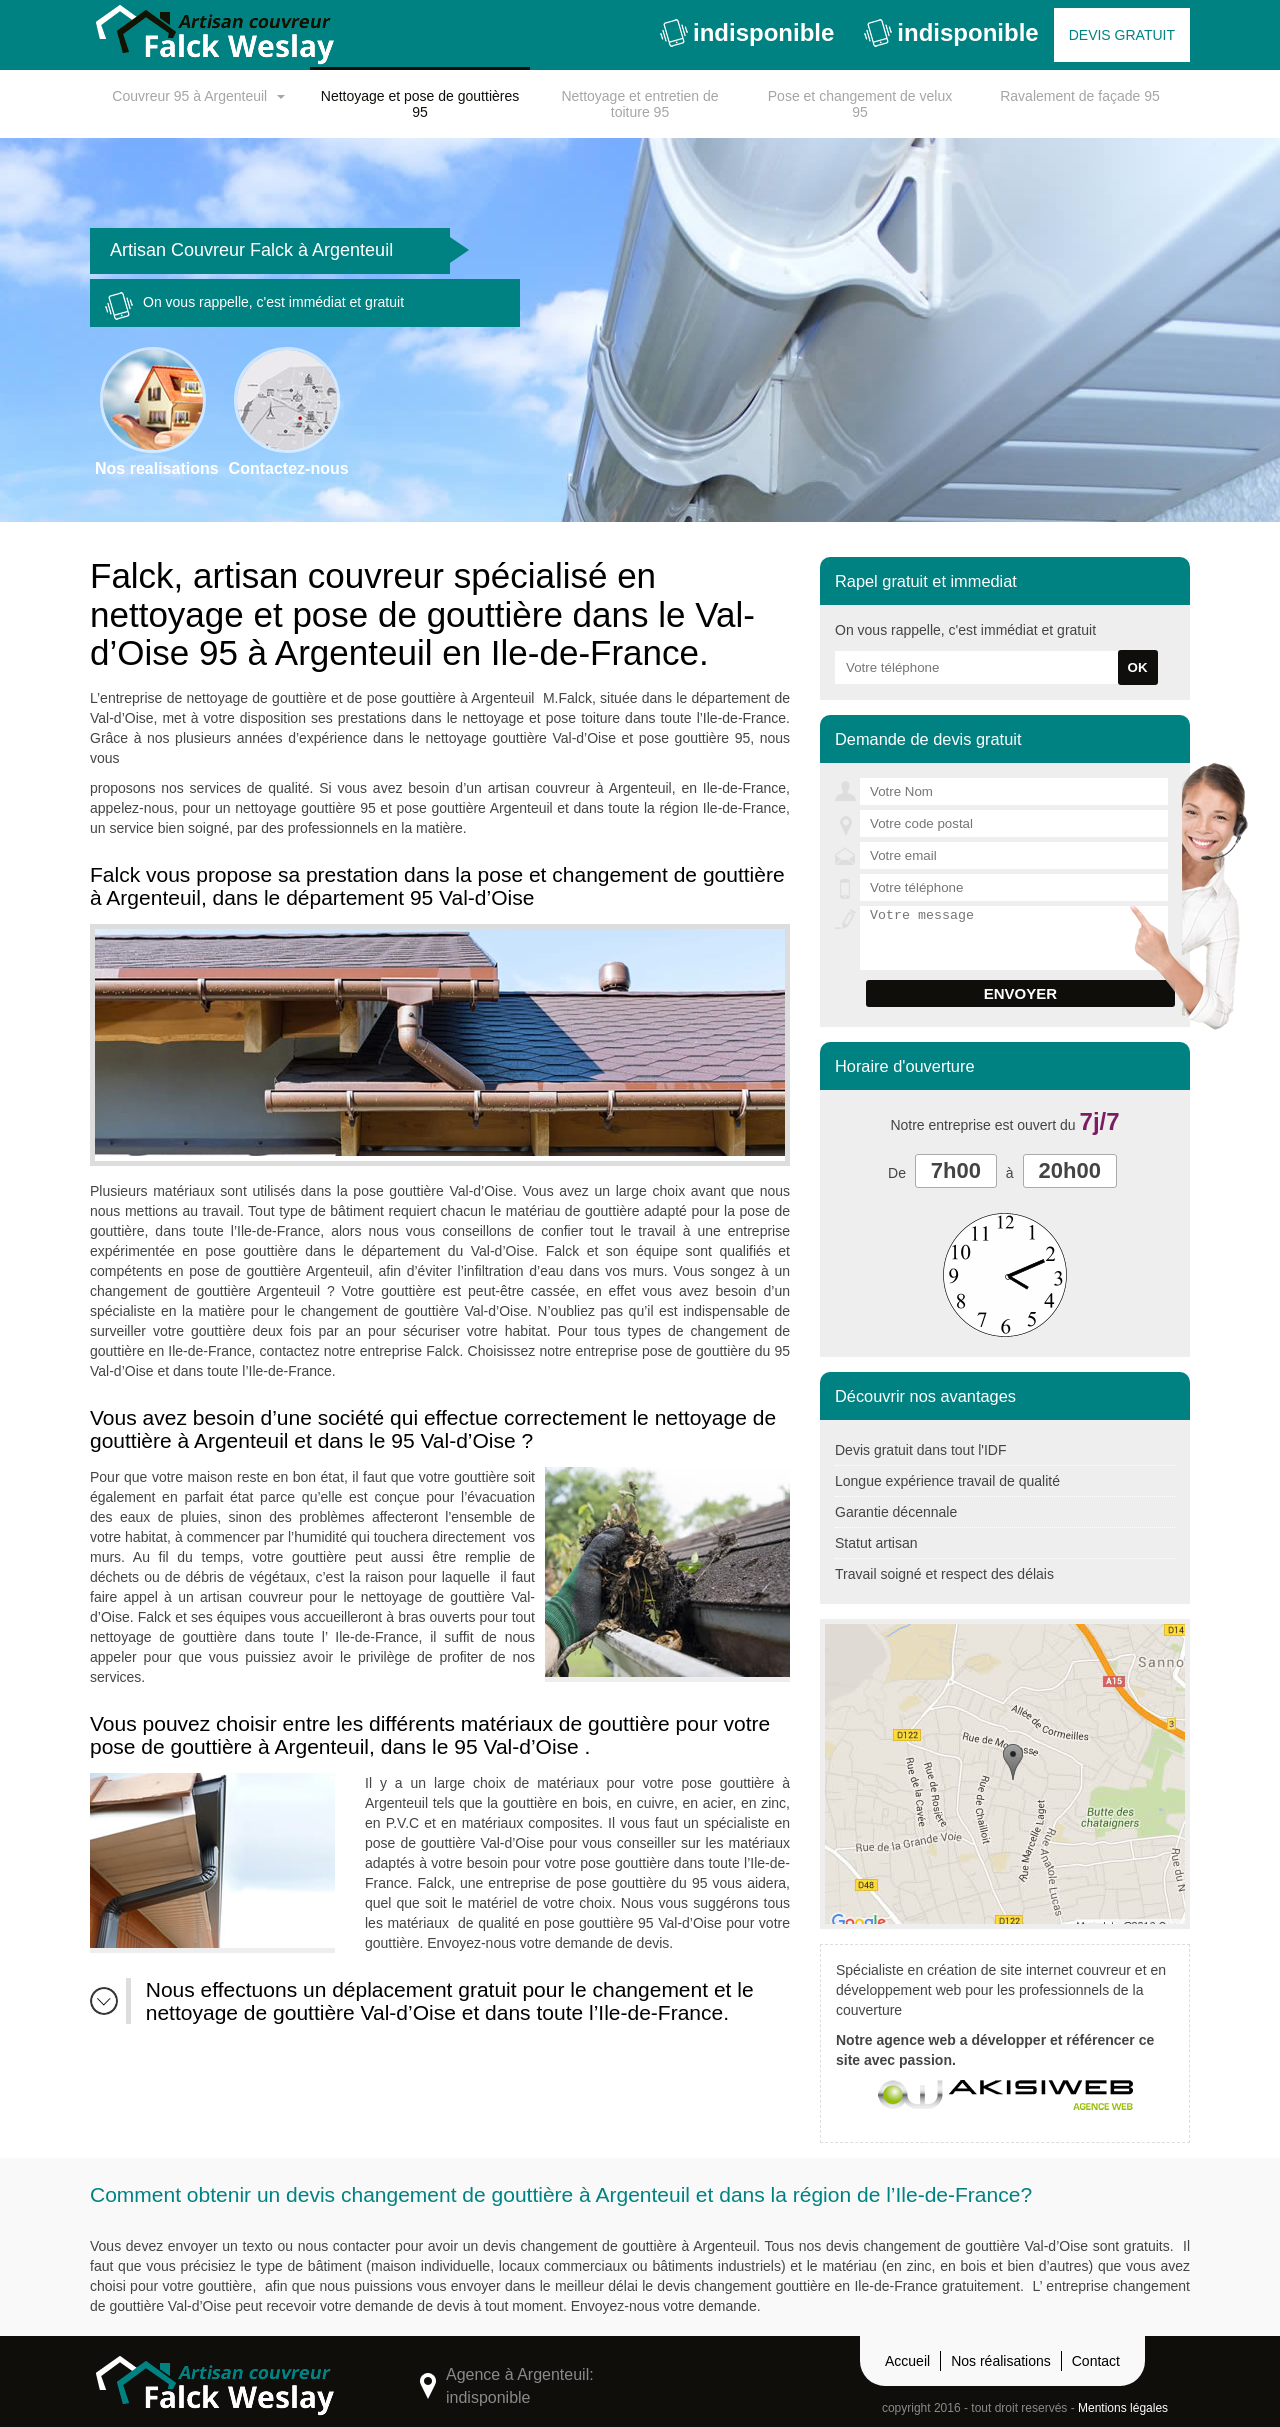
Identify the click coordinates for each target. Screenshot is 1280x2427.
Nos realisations (157, 412)
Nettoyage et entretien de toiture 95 (639, 104)
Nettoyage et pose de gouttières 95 (420, 104)
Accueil (907, 2361)
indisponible (747, 33)
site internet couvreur (1065, 1970)
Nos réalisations (1001, 2361)
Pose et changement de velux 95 (860, 104)
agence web (915, 2040)
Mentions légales (1123, 2408)
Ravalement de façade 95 (1080, 96)
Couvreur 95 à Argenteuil (189, 96)
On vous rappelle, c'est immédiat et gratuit (254, 306)
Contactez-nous (289, 412)
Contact (1096, 2361)
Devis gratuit (1122, 35)
